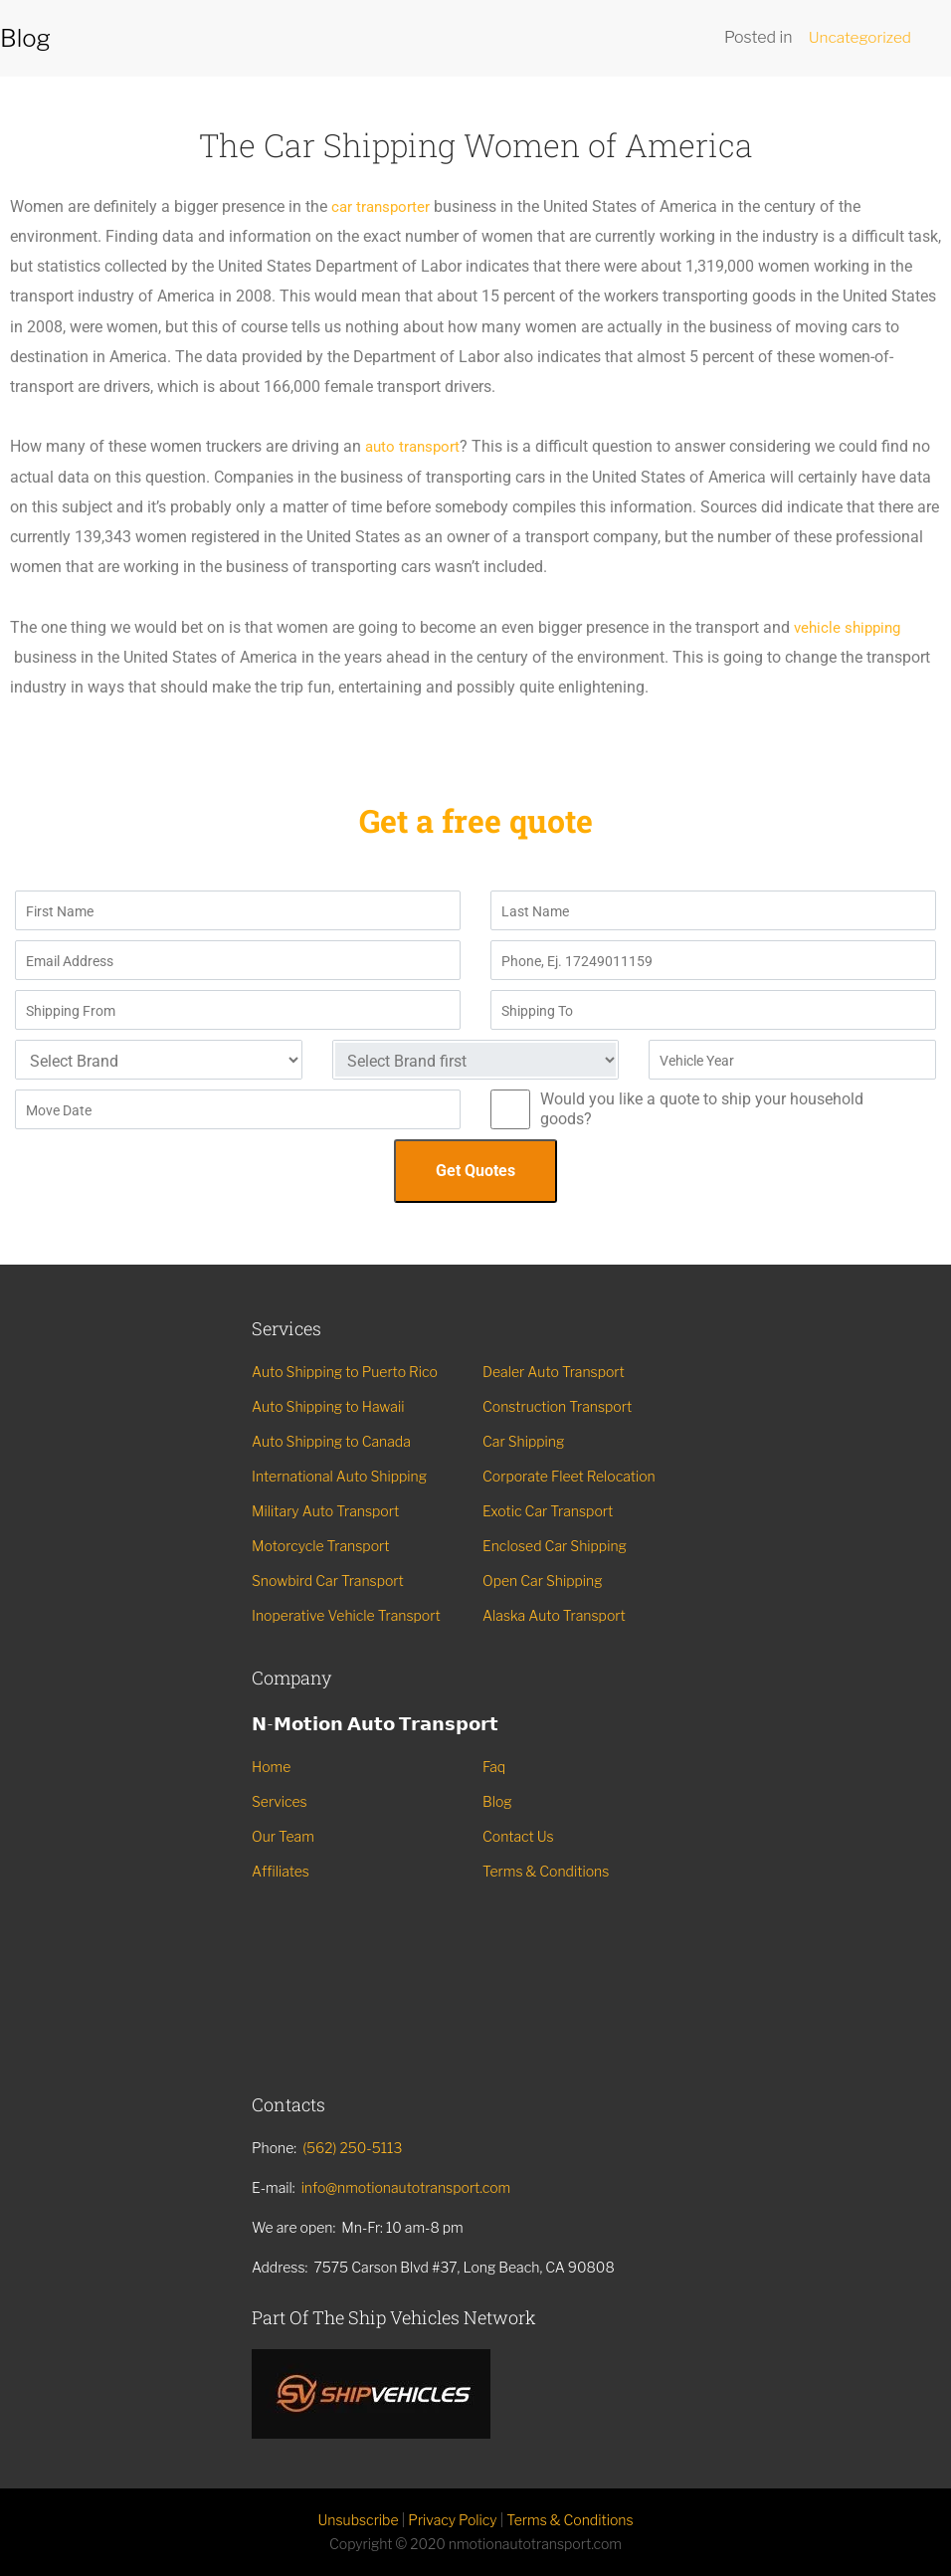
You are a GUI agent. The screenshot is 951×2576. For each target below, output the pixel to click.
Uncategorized (858, 37)
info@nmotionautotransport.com (406, 2187)
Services (279, 1801)
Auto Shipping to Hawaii (328, 1406)
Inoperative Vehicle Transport (346, 1615)
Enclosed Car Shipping (554, 1545)
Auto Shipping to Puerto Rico (345, 1371)
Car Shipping (523, 1441)
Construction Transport (557, 1406)
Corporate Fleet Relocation (569, 1476)
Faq (493, 1766)
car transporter (382, 206)
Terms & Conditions (545, 1871)
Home (271, 1766)
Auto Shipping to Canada (331, 1441)
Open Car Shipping (542, 1580)
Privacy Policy (452, 2519)
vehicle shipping (850, 627)
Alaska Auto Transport (554, 1615)
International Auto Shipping (339, 1476)
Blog (497, 1801)
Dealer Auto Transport (553, 1371)
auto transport (415, 446)
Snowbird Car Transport (328, 1580)
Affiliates (280, 1871)
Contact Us (518, 1836)
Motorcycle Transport (321, 1545)
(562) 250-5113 (352, 2147)
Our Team (283, 1836)
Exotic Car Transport (547, 1510)
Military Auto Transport (325, 1510)
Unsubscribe (357, 2519)
